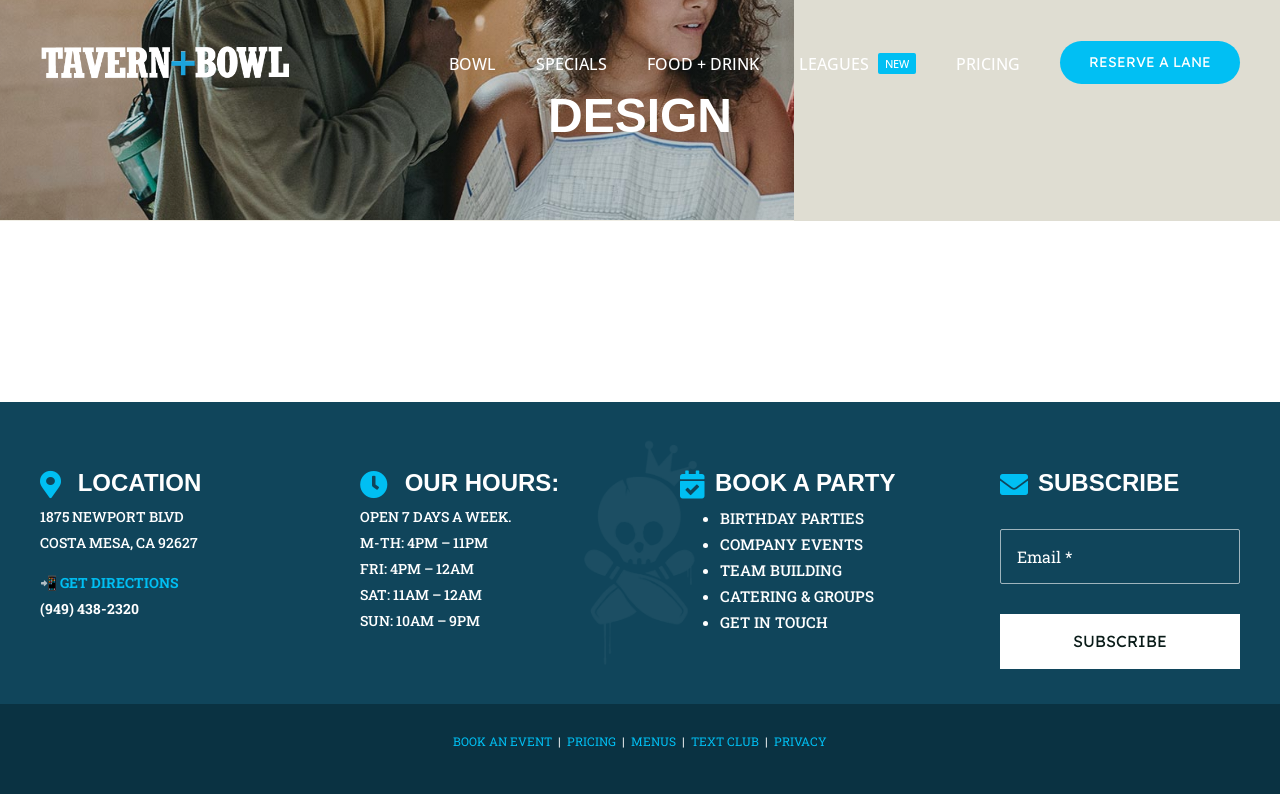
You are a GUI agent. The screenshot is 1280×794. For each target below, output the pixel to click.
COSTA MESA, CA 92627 (119, 542)
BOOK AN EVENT (502, 741)
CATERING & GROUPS (797, 596)
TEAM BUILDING (781, 570)
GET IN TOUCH (774, 622)
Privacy (800, 741)
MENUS (653, 741)
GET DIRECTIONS (119, 582)
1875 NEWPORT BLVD (112, 516)
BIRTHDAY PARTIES (792, 518)
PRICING (591, 741)
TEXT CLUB (725, 741)
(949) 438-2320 (89, 608)
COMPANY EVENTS (791, 544)
